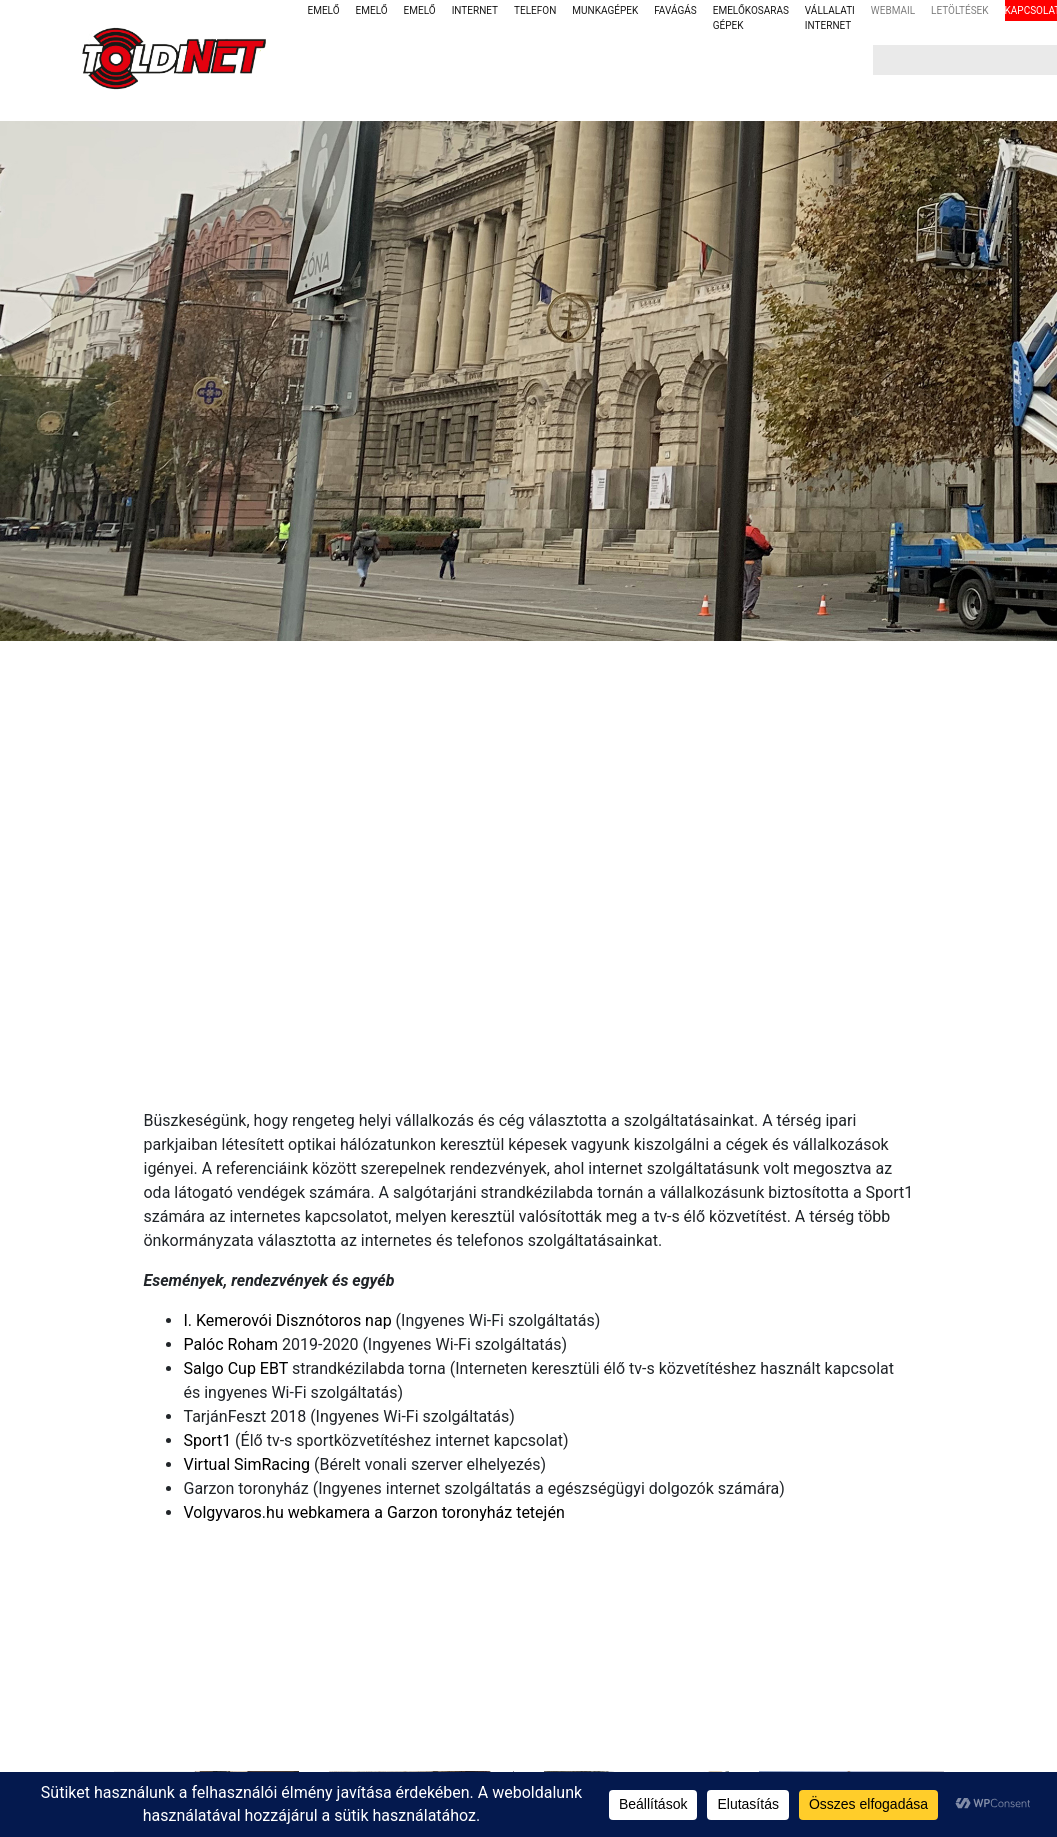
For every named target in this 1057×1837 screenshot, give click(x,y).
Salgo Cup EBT (235, 1368)
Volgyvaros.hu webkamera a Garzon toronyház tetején (373, 1512)
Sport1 (207, 1440)
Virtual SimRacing (246, 1464)
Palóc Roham (230, 1344)
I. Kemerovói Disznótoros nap (287, 1320)
